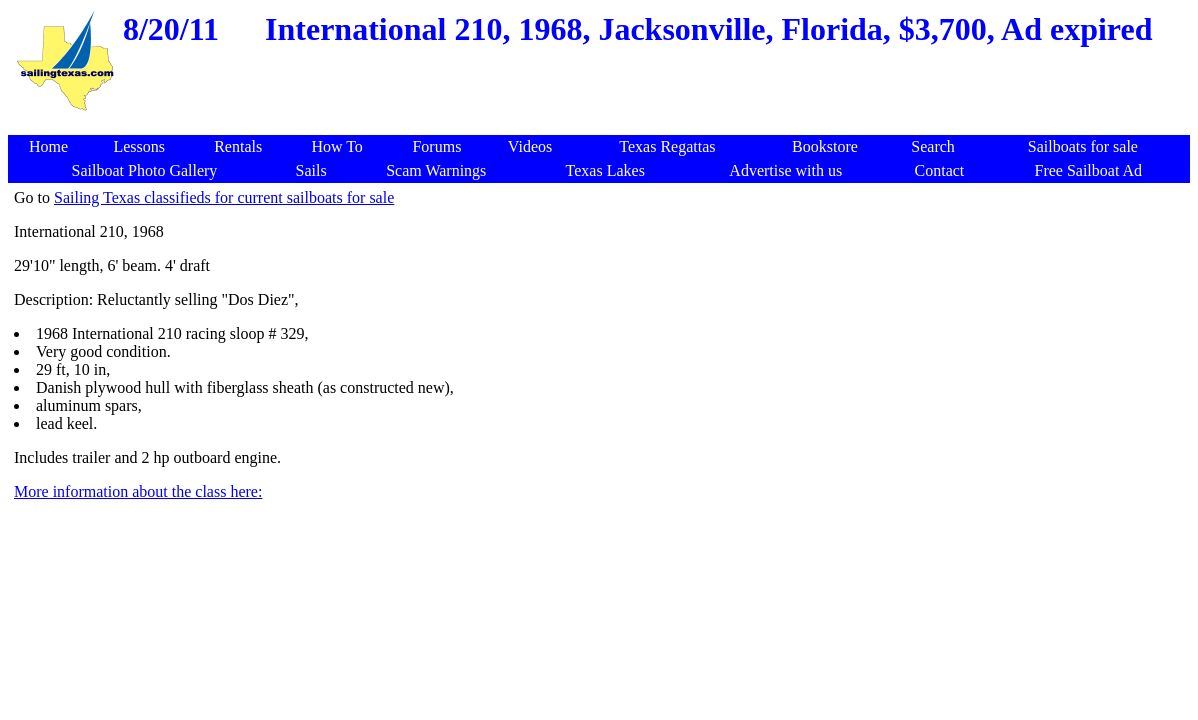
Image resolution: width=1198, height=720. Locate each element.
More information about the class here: (138, 491)
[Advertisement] (602, 124)
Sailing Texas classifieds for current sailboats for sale (224, 197)
